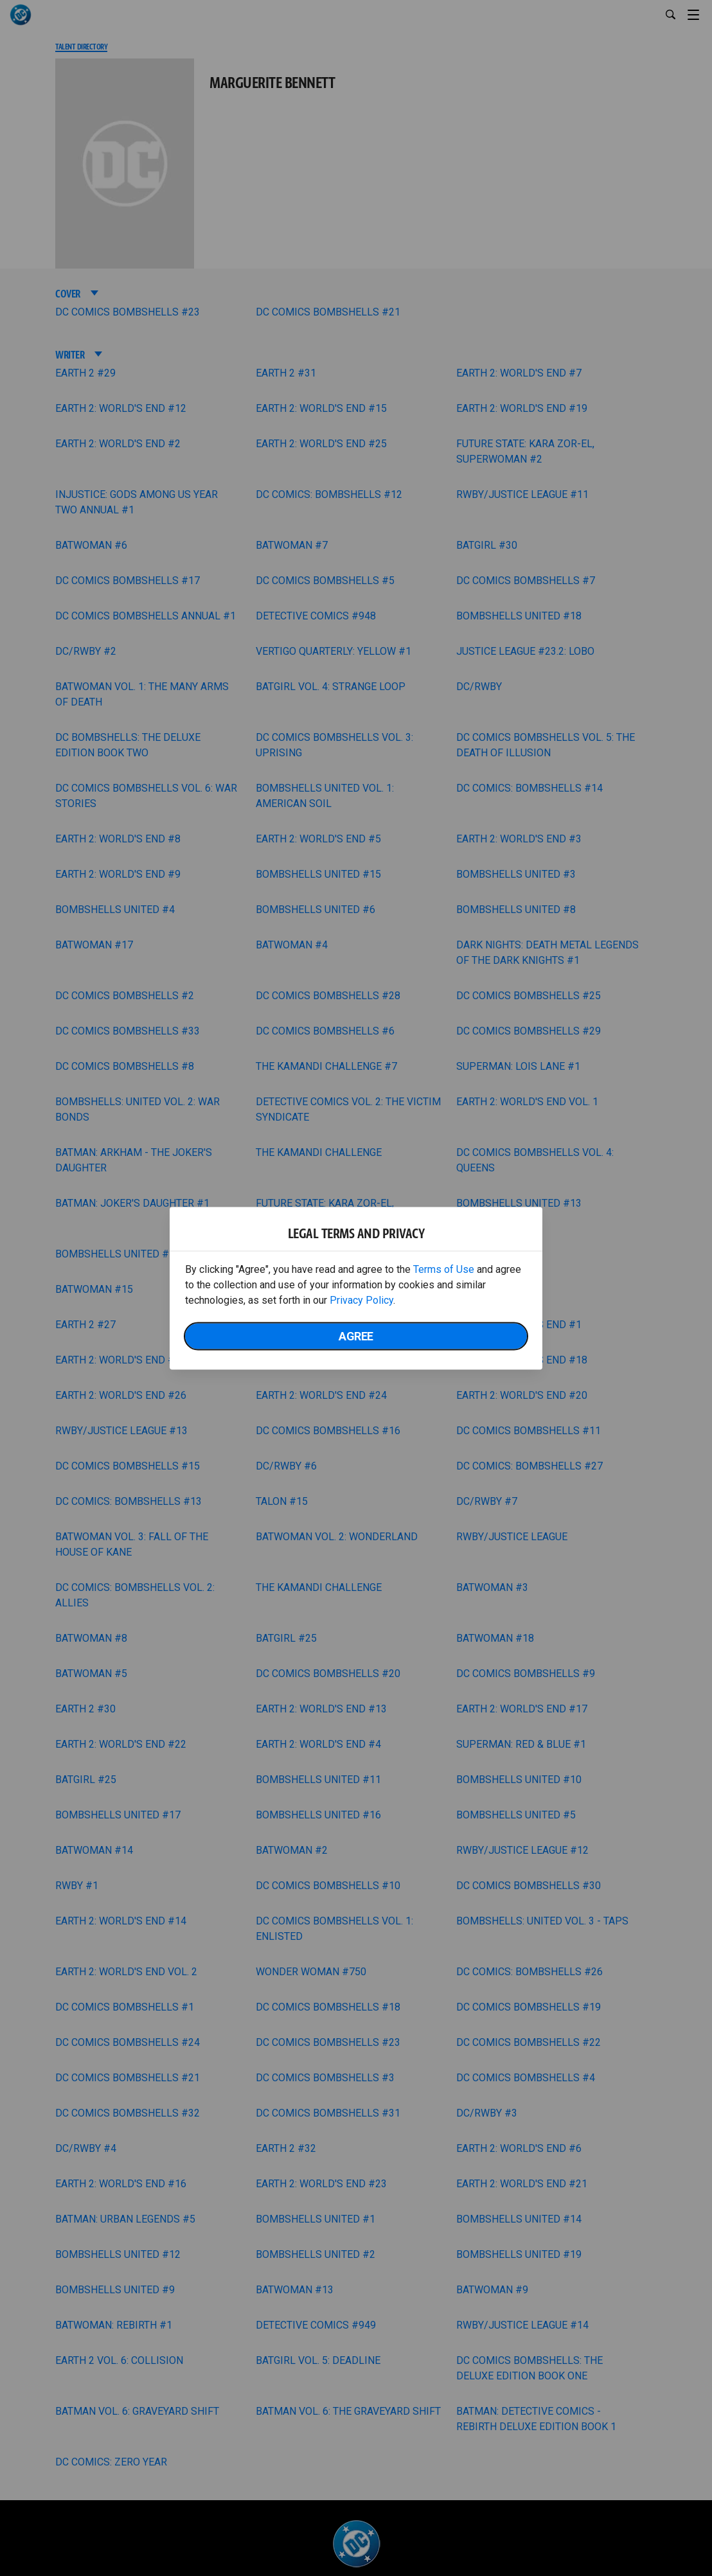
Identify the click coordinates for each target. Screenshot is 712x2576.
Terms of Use (443, 1269)
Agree (356, 1335)
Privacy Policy (361, 1299)
